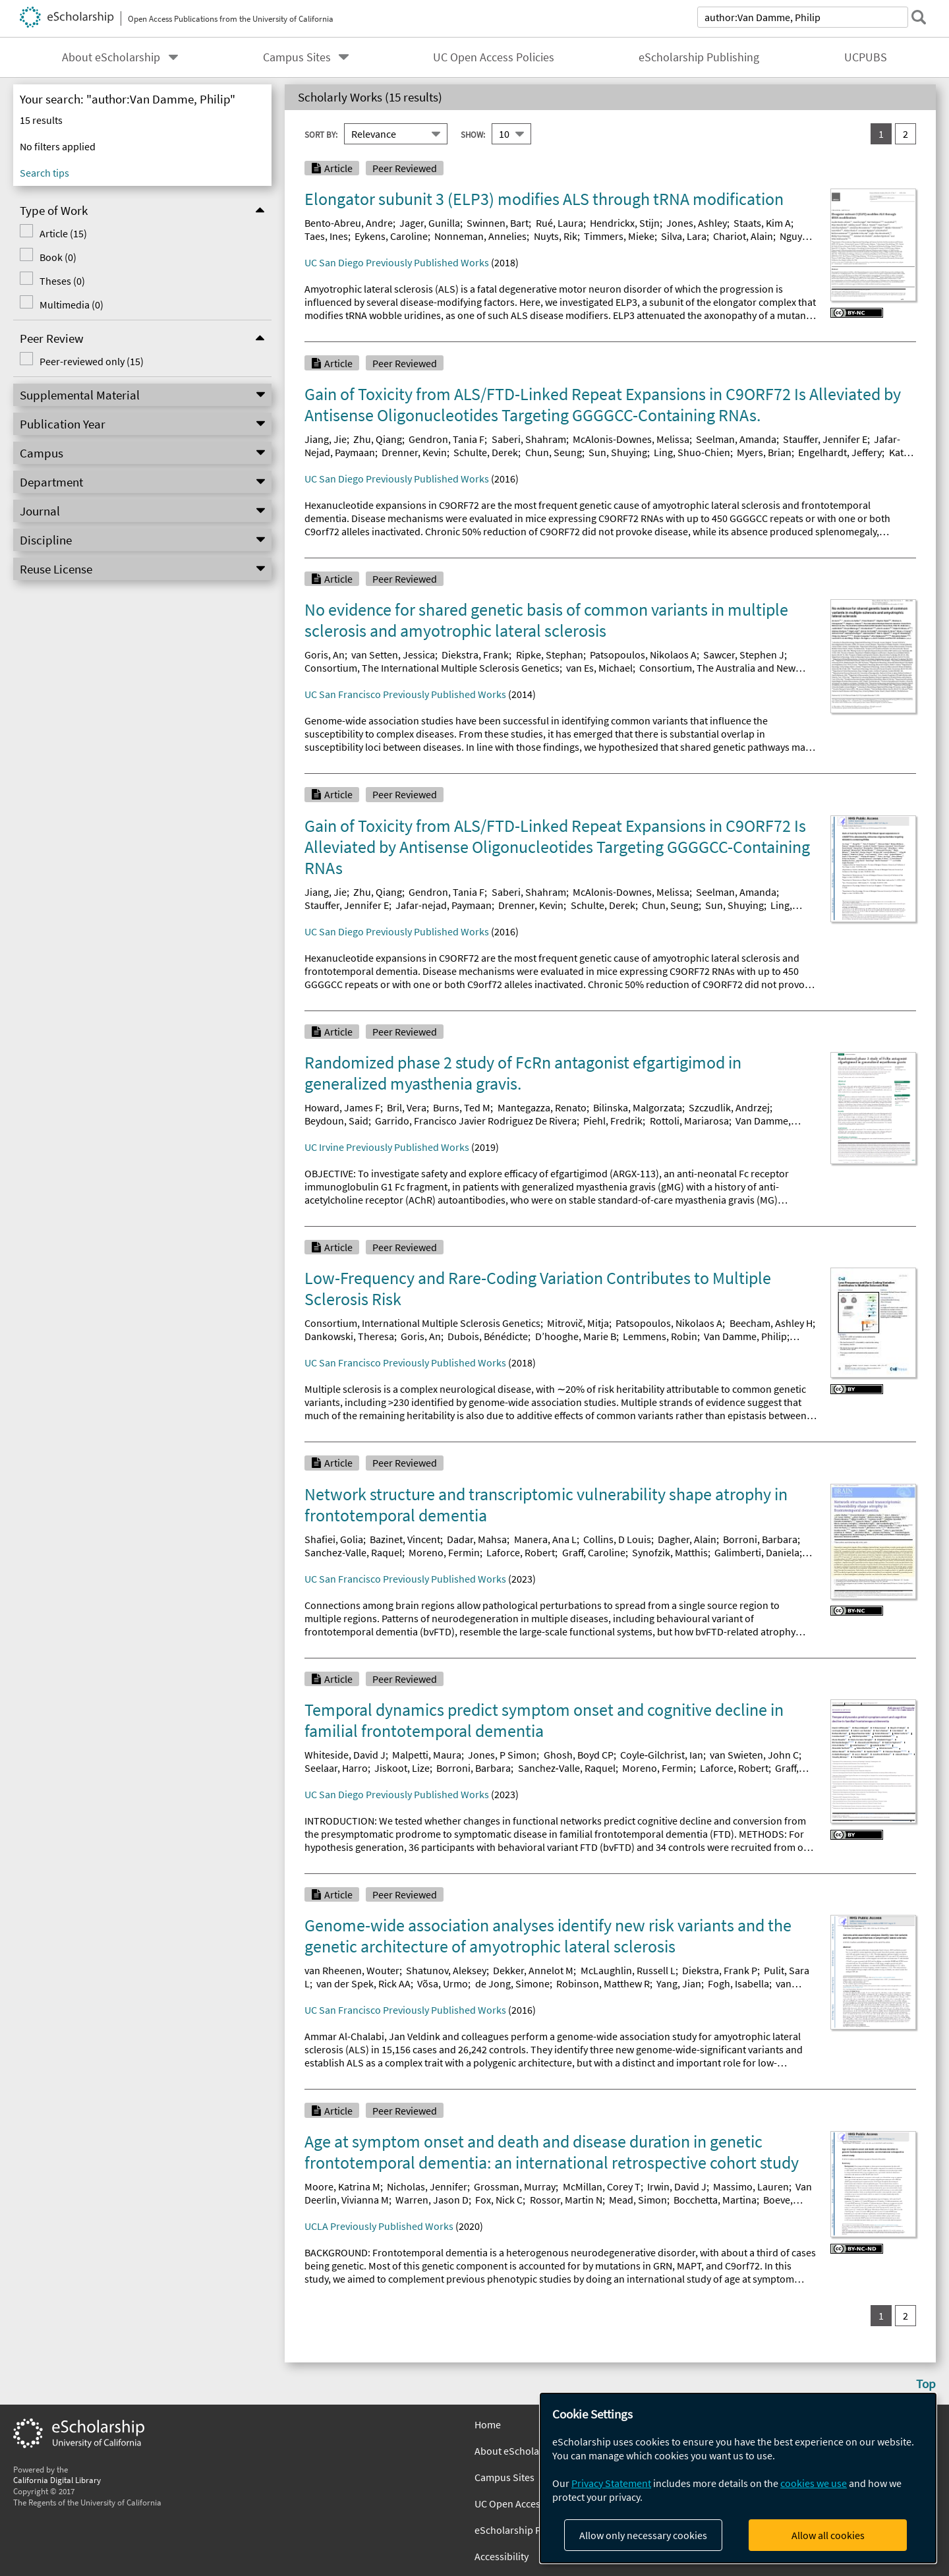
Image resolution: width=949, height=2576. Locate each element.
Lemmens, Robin (660, 1336)
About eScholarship (111, 57)
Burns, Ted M (461, 1107)
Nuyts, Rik (555, 236)
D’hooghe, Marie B (575, 1336)
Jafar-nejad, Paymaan (443, 905)
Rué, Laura (559, 222)
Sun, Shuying (618, 452)
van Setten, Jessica (393, 654)
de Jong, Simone (512, 1983)
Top (926, 2383)
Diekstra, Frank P (719, 1970)
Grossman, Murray (515, 2186)
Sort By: (320, 134)
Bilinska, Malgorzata (637, 1107)
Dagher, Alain (687, 1539)
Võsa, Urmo (442, 1983)
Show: (473, 134)
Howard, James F (342, 1107)
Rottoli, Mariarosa (689, 1120)
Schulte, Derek (485, 452)
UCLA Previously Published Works (378, 2226)
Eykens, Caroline (391, 236)
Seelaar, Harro (336, 1767)
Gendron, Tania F (446, 439)
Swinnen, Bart (498, 222)
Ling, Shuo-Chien (692, 452)
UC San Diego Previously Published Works (396, 262)
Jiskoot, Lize (402, 1767)
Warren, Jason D (432, 2199)
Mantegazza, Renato (542, 1107)
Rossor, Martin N (566, 2199)
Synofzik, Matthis (670, 1552)
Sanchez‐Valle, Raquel (567, 1767)
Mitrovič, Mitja (578, 1323)
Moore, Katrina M (342, 2186)
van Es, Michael (599, 667)
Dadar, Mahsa (477, 1539)
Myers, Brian (764, 452)
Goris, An (324, 654)
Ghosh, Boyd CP (579, 1754)
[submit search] (918, 17)
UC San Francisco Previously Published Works (405, 694)
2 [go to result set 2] (905, 133)
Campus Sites (297, 57)
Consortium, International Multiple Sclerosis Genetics (422, 1323)
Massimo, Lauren (751, 2186)
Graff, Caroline (593, 1552)
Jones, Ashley (696, 222)
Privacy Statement (611, 2483)
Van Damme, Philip (745, 1336)
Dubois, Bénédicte (487, 1336)
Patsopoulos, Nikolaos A (643, 654)
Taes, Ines (326, 236)
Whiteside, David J (345, 1754)
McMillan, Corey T (602, 2186)
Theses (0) (62, 280)
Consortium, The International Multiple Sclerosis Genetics (432, 667)
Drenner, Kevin (414, 452)
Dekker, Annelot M (533, 1970)
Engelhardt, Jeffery (840, 452)
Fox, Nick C (499, 2199)
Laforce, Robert (520, 1552)
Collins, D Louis (617, 1539)
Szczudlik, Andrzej (729, 1107)
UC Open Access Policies (493, 57)
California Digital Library (57, 2479)
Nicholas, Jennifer (427, 2186)
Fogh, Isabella (738, 1983)
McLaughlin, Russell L (628, 1970)
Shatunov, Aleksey (446, 1970)
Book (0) (58, 257)
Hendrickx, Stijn (625, 222)
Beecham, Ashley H (771, 1323)
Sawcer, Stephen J (743, 654)
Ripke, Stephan (549, 654)
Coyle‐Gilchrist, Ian (661, 1754)
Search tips (44, 172)
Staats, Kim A (762, 222)
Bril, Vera (406, 1107)
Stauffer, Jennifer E (825, 439)
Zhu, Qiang (377, 439)
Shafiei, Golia (333, 1539)
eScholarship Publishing (699, 57)
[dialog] (738, 2478)
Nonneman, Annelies (480, 236)
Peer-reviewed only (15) (92, 361)
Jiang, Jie (325, 439)
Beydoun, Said (336, 1120)
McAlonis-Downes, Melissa (631, 439)
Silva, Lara (683, 236)
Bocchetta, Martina (715, 2199)
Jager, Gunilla (429, 222)
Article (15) (63, 233)
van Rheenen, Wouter (351, 1970)
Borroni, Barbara (760, 1539)
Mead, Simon (638, 2199)
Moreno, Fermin (444, 1552)
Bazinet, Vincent (405, 1539)
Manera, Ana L (545, 1539)
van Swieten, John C (754, 1754)
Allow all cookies (828, 2535)
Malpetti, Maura (426, 1754)
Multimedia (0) (71, 304)
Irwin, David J (676, 2186)
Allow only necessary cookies (643, 2535)
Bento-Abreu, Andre (348, 222)
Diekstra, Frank (475, 654)
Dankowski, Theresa (349, 1336)
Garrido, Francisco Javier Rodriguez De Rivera (476, 1120)
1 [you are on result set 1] (881, 133)
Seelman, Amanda (736, 439)
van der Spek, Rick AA (363, 1983)
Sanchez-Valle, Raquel (353, 1552)
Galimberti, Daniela (756, 1552)
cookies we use (813, 2483)
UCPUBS (865, 57)
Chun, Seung (553, 452)
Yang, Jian (678, 1983)
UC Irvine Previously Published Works (386, 1147)
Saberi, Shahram (529, 439)
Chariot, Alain (743, 236)
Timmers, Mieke (619, 236)
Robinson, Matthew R (603, 1983)
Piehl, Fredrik (613, 1120)
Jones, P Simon (502, 1754)
